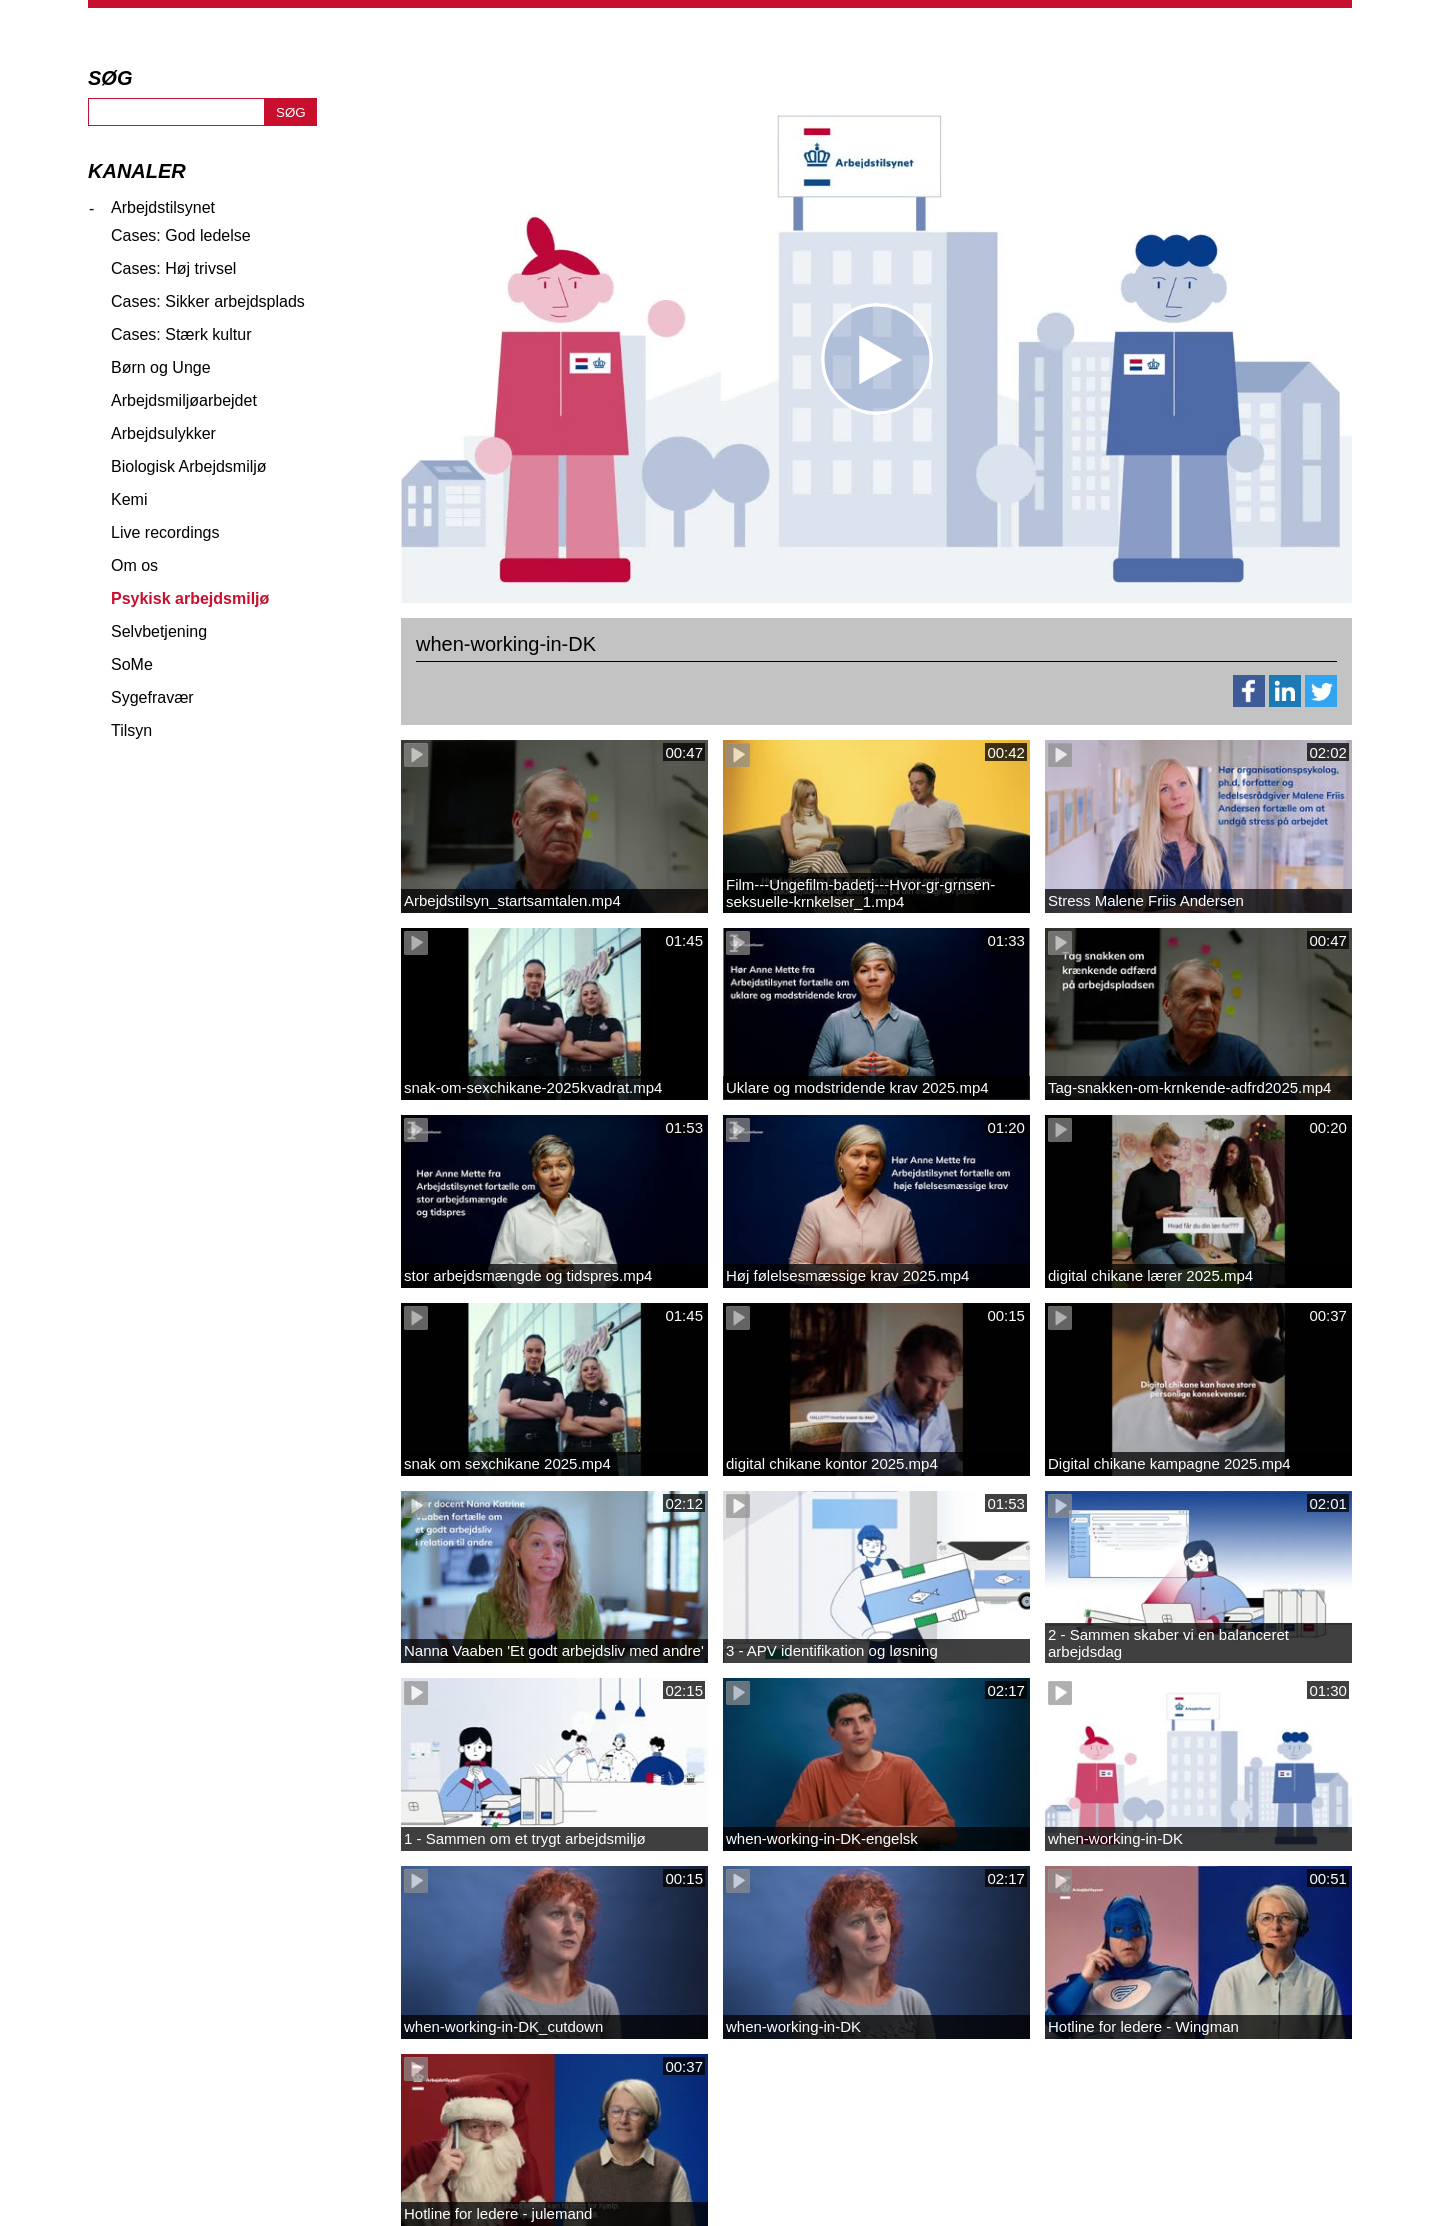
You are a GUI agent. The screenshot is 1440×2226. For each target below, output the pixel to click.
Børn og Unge (161, 367)
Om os (134, 565)
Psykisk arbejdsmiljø (190, 598)
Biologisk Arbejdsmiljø (189, 466)
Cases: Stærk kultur (181, 334)
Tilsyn (131, 730)
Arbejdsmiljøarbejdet (184, 400)
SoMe (132, 664)
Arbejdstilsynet (163, 207)
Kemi (129, 499)
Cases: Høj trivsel (173, 268)
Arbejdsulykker (163, 433)
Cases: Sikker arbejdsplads (208, 301)
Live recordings (165, 532)
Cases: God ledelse (181, 235)
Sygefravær (152, 697)
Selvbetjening (159, 631)
